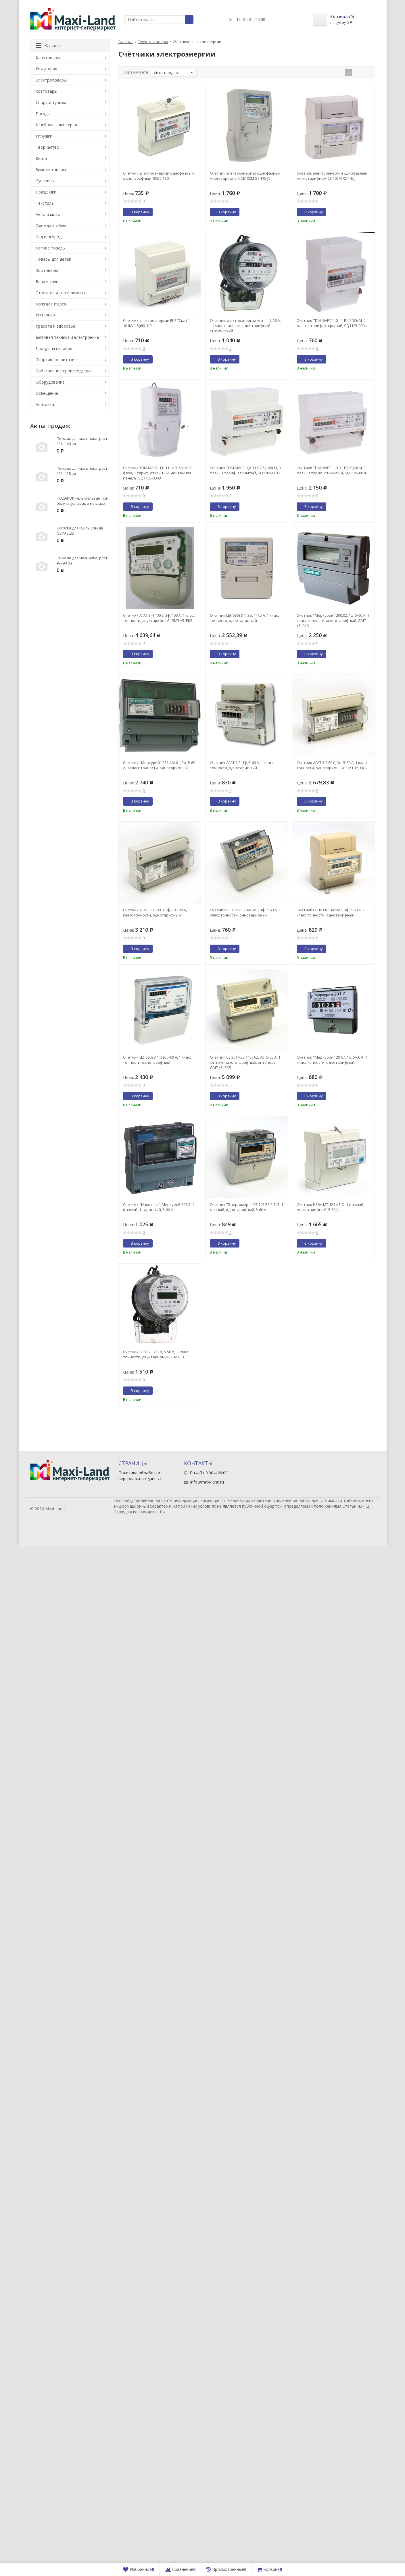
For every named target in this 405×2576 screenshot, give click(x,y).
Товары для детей (53, 259)
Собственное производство (63, 371)
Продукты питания (54, 348)
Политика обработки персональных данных (140, 1475)
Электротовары (153, 41)
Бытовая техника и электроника (67, 337)
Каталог (49, 45)
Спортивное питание (56, 359)
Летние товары (51, 248)
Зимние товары (51, 169)
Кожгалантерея (51, 304)
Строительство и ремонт (60, 292)
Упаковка (45, 404)
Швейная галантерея (56, 124)
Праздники (46, 192)
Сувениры (45, 180)
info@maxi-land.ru (207, 1482)
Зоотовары (47, 270)
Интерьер (45, 315)
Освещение (47, 393)
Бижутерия (46, 68)
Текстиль (45, 203)
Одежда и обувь (52, 225)
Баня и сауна (48, 281)
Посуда (43, 113)
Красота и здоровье (55, 326)
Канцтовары (48, 57)
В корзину (136, 211)
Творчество (47, 147)
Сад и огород (49, 236)
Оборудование (50, 382)
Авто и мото (48, 214)
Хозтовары (46, 91)
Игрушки (44, 136)
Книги (41, 158)
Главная (125, 41)
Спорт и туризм (51, 102)
